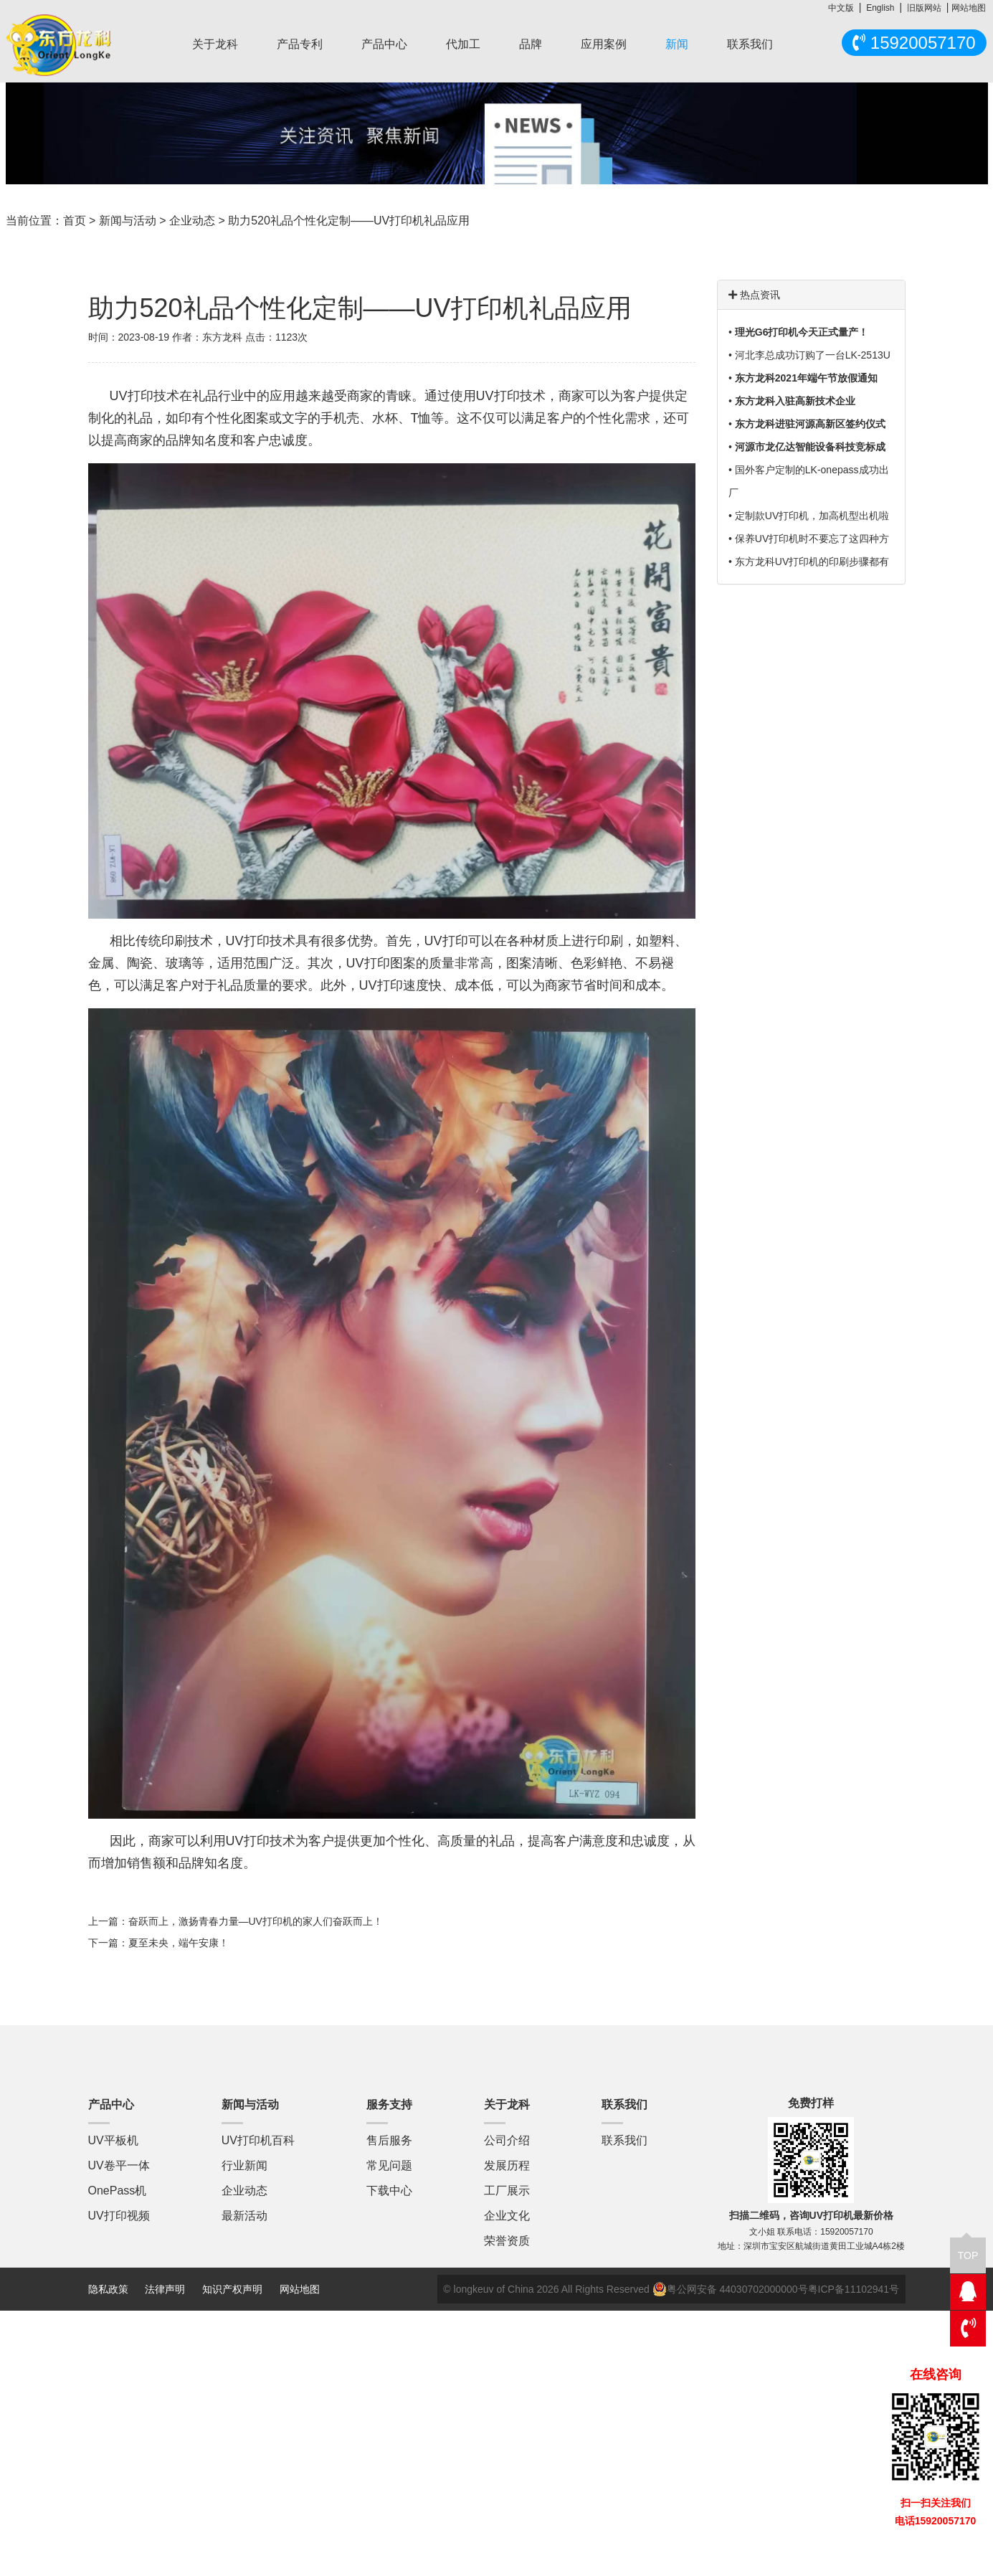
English (880, 8)
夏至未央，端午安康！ (178, 1942)
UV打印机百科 (258, 2140)
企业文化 (507, 2216)
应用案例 (604, 44)
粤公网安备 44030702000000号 (730, 2289)
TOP (968, 2249)
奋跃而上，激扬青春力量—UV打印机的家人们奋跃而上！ (255, 1921)
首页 (74, 220)
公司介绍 (507, 2140)
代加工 (463, 44)
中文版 (841, 8)
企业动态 (192, 220)
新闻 (676, 44)
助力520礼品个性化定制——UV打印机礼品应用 (349, 220)
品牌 (530, 44)
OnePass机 (117, 2190)
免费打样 (811, 2103)
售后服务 (389, 2140)
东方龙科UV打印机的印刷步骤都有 (812, 561)
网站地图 (968, 8)
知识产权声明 (232, 2289)
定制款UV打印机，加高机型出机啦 (812, 515)
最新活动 (244, 2216)
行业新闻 (244, 2165)
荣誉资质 (507, 2241)
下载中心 (389, 2190)
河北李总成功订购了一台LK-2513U (812, 355)
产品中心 (384, 44)
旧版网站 (924, 8)
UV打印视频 (119, 2216)
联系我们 (750, 44)
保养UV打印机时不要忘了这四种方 (812, 538)
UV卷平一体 (119, 2165)
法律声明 (166, 2289)
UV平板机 (113, 2140)
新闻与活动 (127, 220)
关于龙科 (215, 44)
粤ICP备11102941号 (854, 2289)
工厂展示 (507, 2190)
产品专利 (300, 44)
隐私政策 (108, 2289)
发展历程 (507, 2165)
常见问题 (389, 2165)
